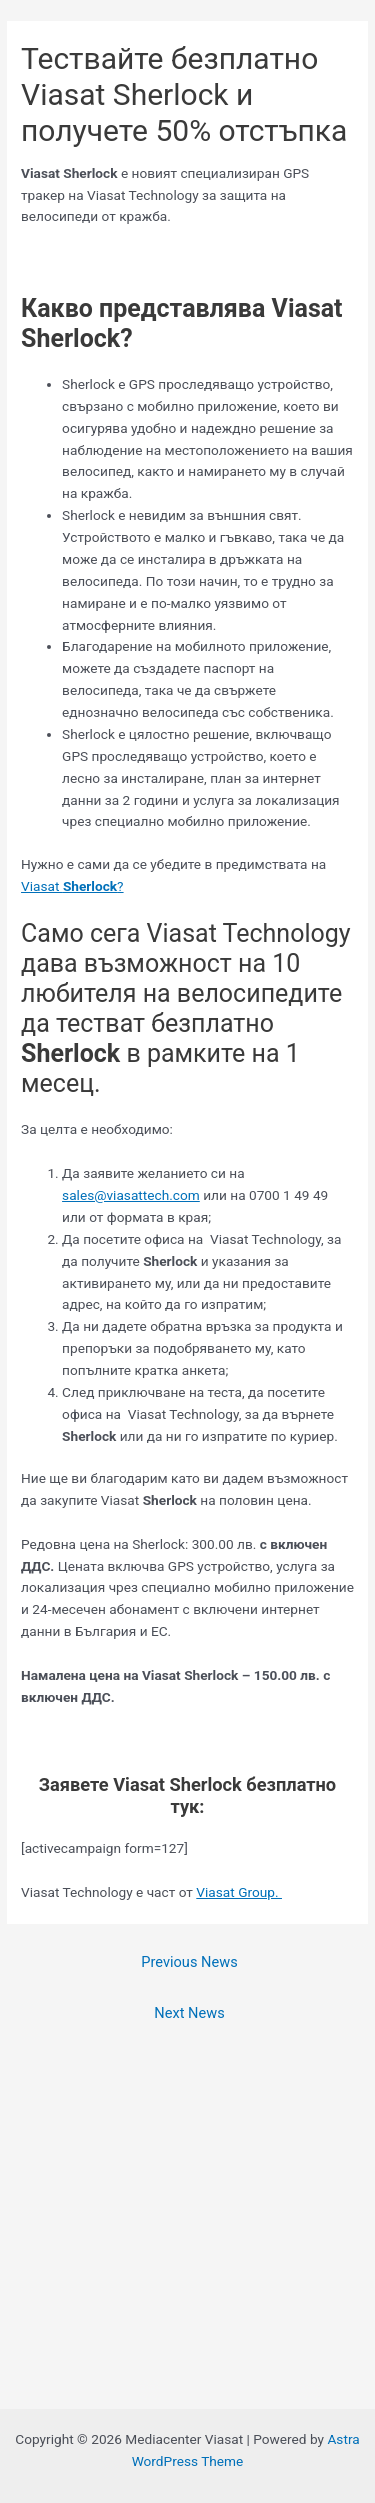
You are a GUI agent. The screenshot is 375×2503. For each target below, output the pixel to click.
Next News (189, 2013)
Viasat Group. (239, 1892)
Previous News (189, 1962)
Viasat (42, 886)
